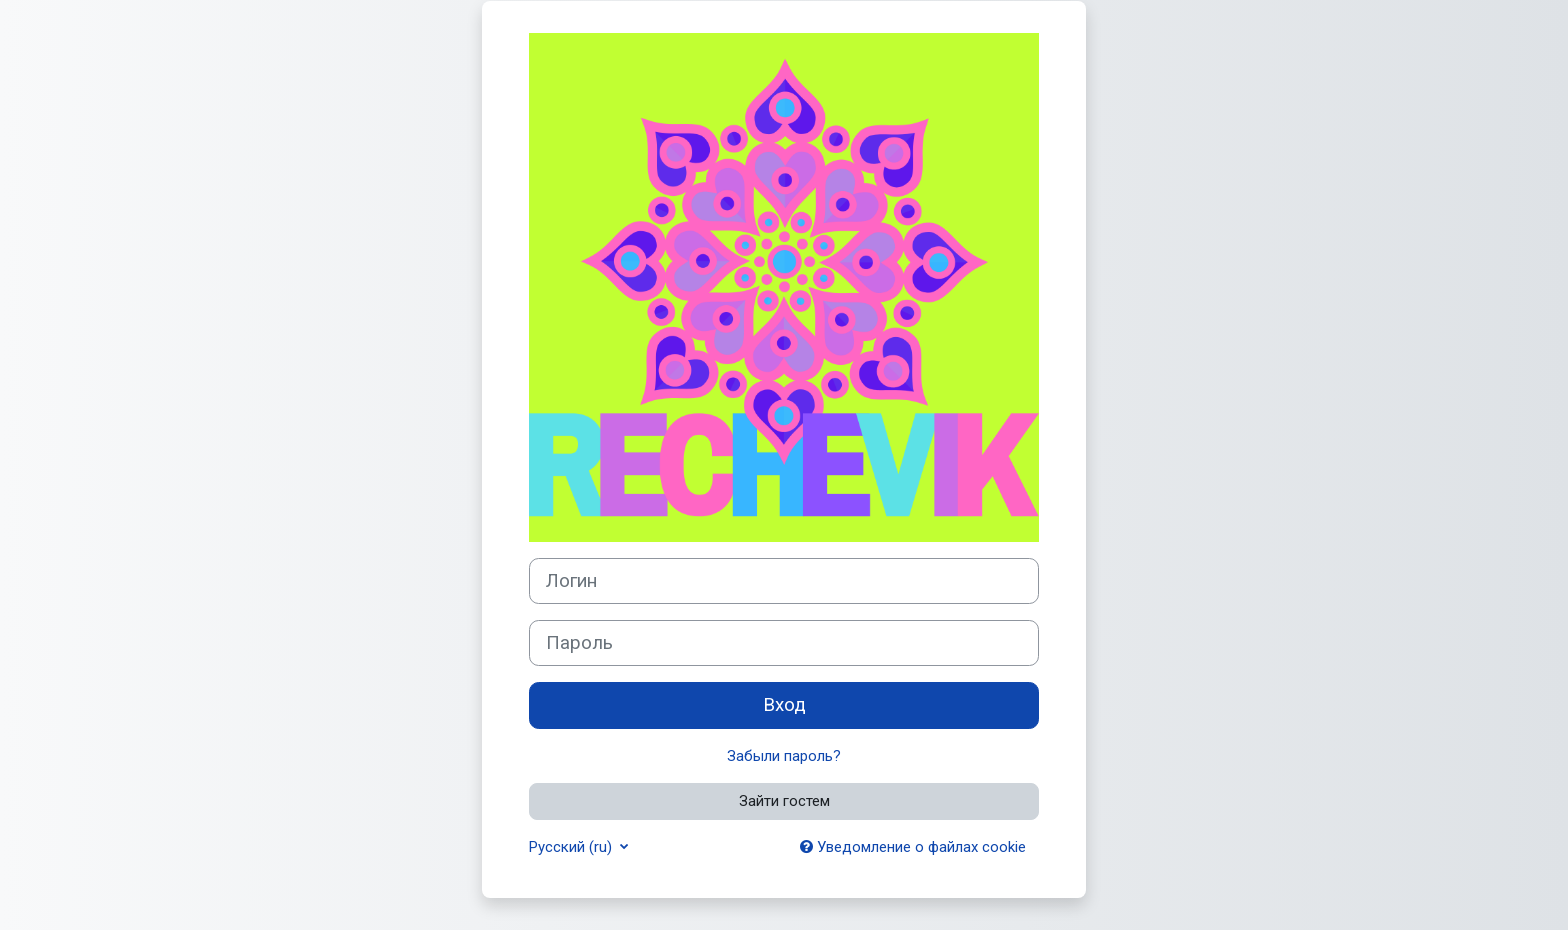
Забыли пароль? (784, 756)
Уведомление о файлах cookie (913, 847)
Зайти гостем (784, 801)
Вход (784, 705)
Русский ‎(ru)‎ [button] (572, 847)
